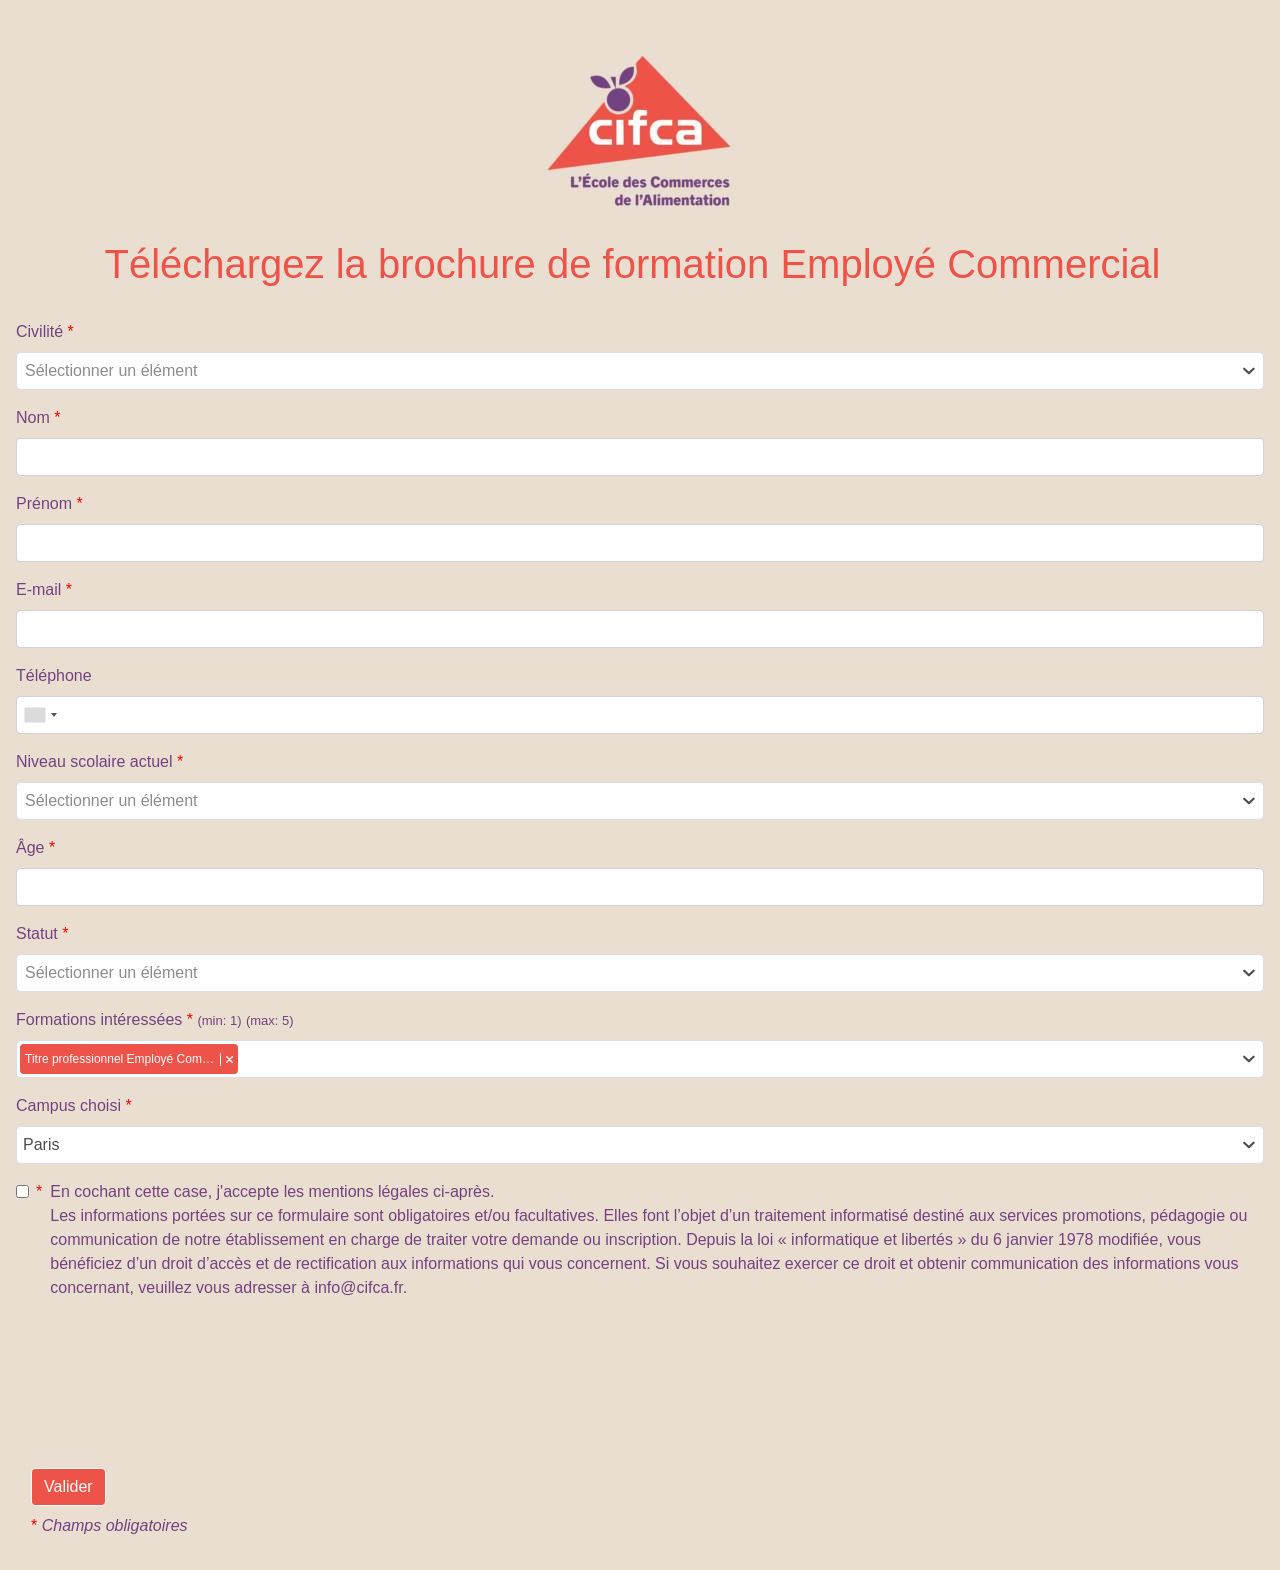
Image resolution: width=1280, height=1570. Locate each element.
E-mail (44, 589)
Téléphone (54, 675)
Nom (38, 417)
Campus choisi (74, 1105)
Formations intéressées (155, 1019)
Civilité (45, 331)
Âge (35, 847)
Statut (42, 933)
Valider (68, 1486)
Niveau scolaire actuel (99, 761)
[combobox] (640, 371)
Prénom (49, 503)
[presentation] (183, 1421)
